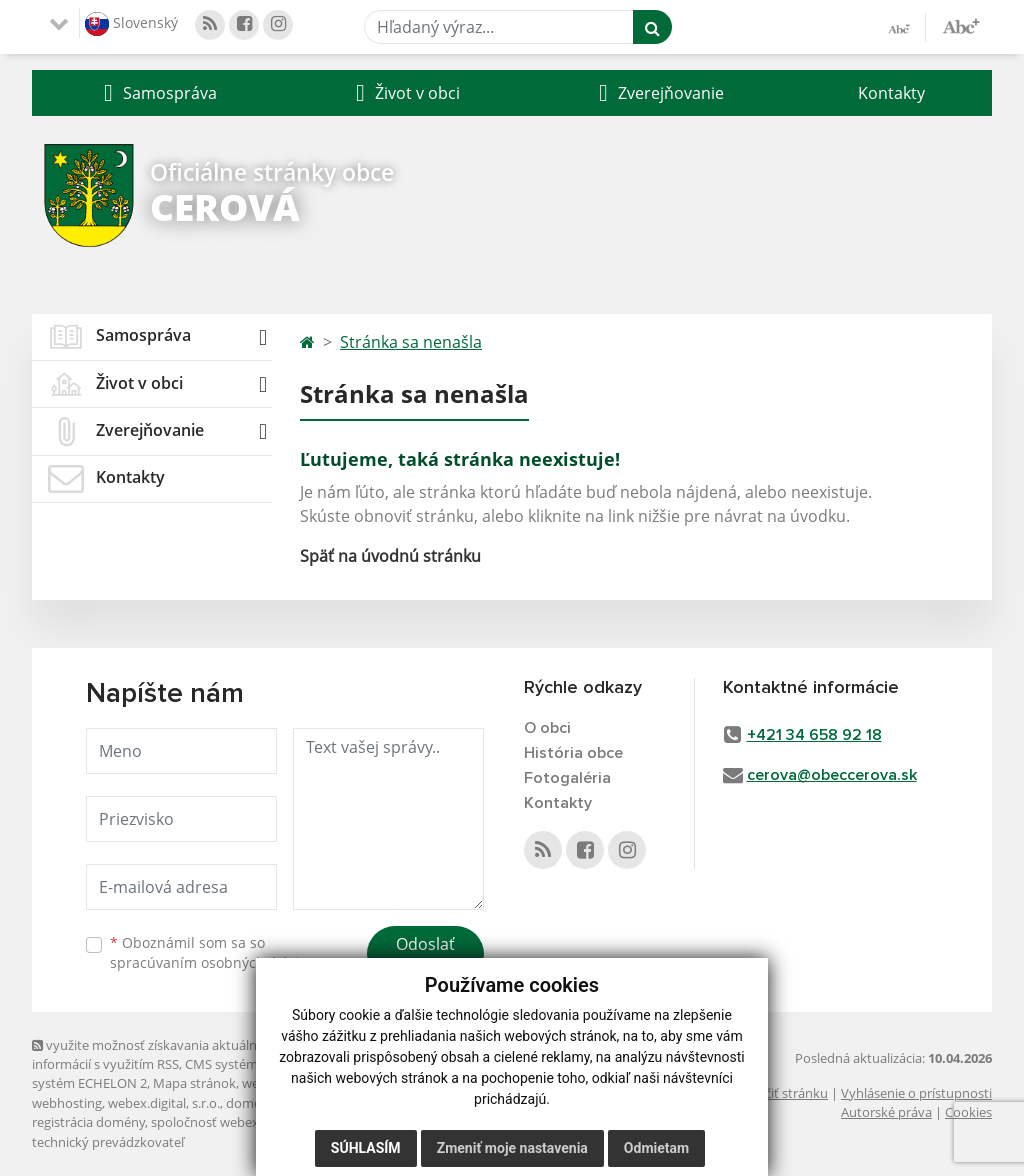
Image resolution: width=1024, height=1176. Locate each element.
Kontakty (891, 93)
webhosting (67, 1103)
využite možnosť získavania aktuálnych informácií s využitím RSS (155, 1054)
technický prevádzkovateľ (108, 1142)
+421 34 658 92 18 (814, 735)
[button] (158, 93)
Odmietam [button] (656, 1148)
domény (250, 1103)
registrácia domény (88, 1122)
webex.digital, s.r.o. (164, 1103)
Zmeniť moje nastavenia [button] (512, 1148)
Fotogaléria (567, 778)
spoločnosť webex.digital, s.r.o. (241, 1122)
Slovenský (131, 24)
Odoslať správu (425, 956)
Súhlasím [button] (366, 1148)
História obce (573, 753)
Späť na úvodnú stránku (390, 556)
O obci (547, 728)
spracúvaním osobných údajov (212, 962)
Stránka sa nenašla (411, 342)
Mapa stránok (194, 1083)
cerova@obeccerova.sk (832, 775)
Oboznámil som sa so (212, 953)
